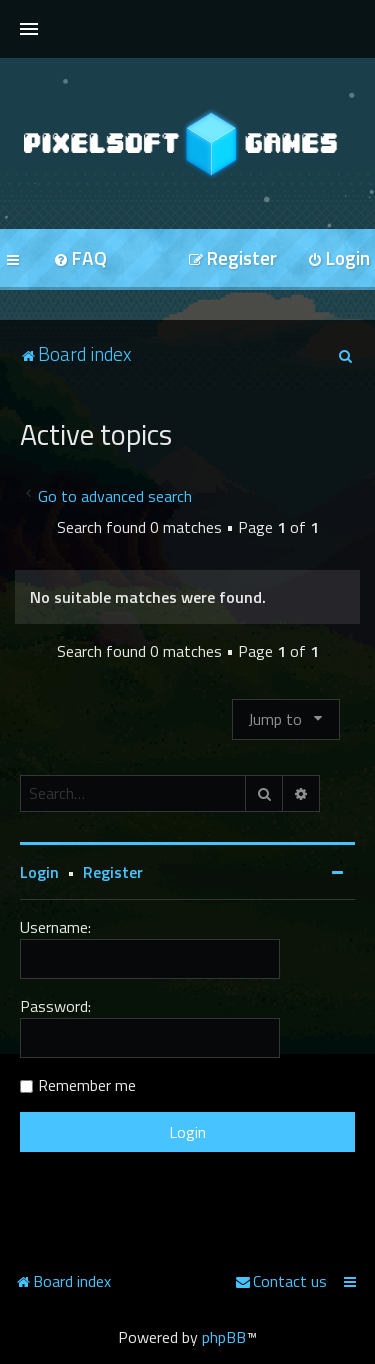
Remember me (87, 1085)
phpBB (224, 1337)
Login (39, 872)
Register (113, 872)
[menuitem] (80, 259)
